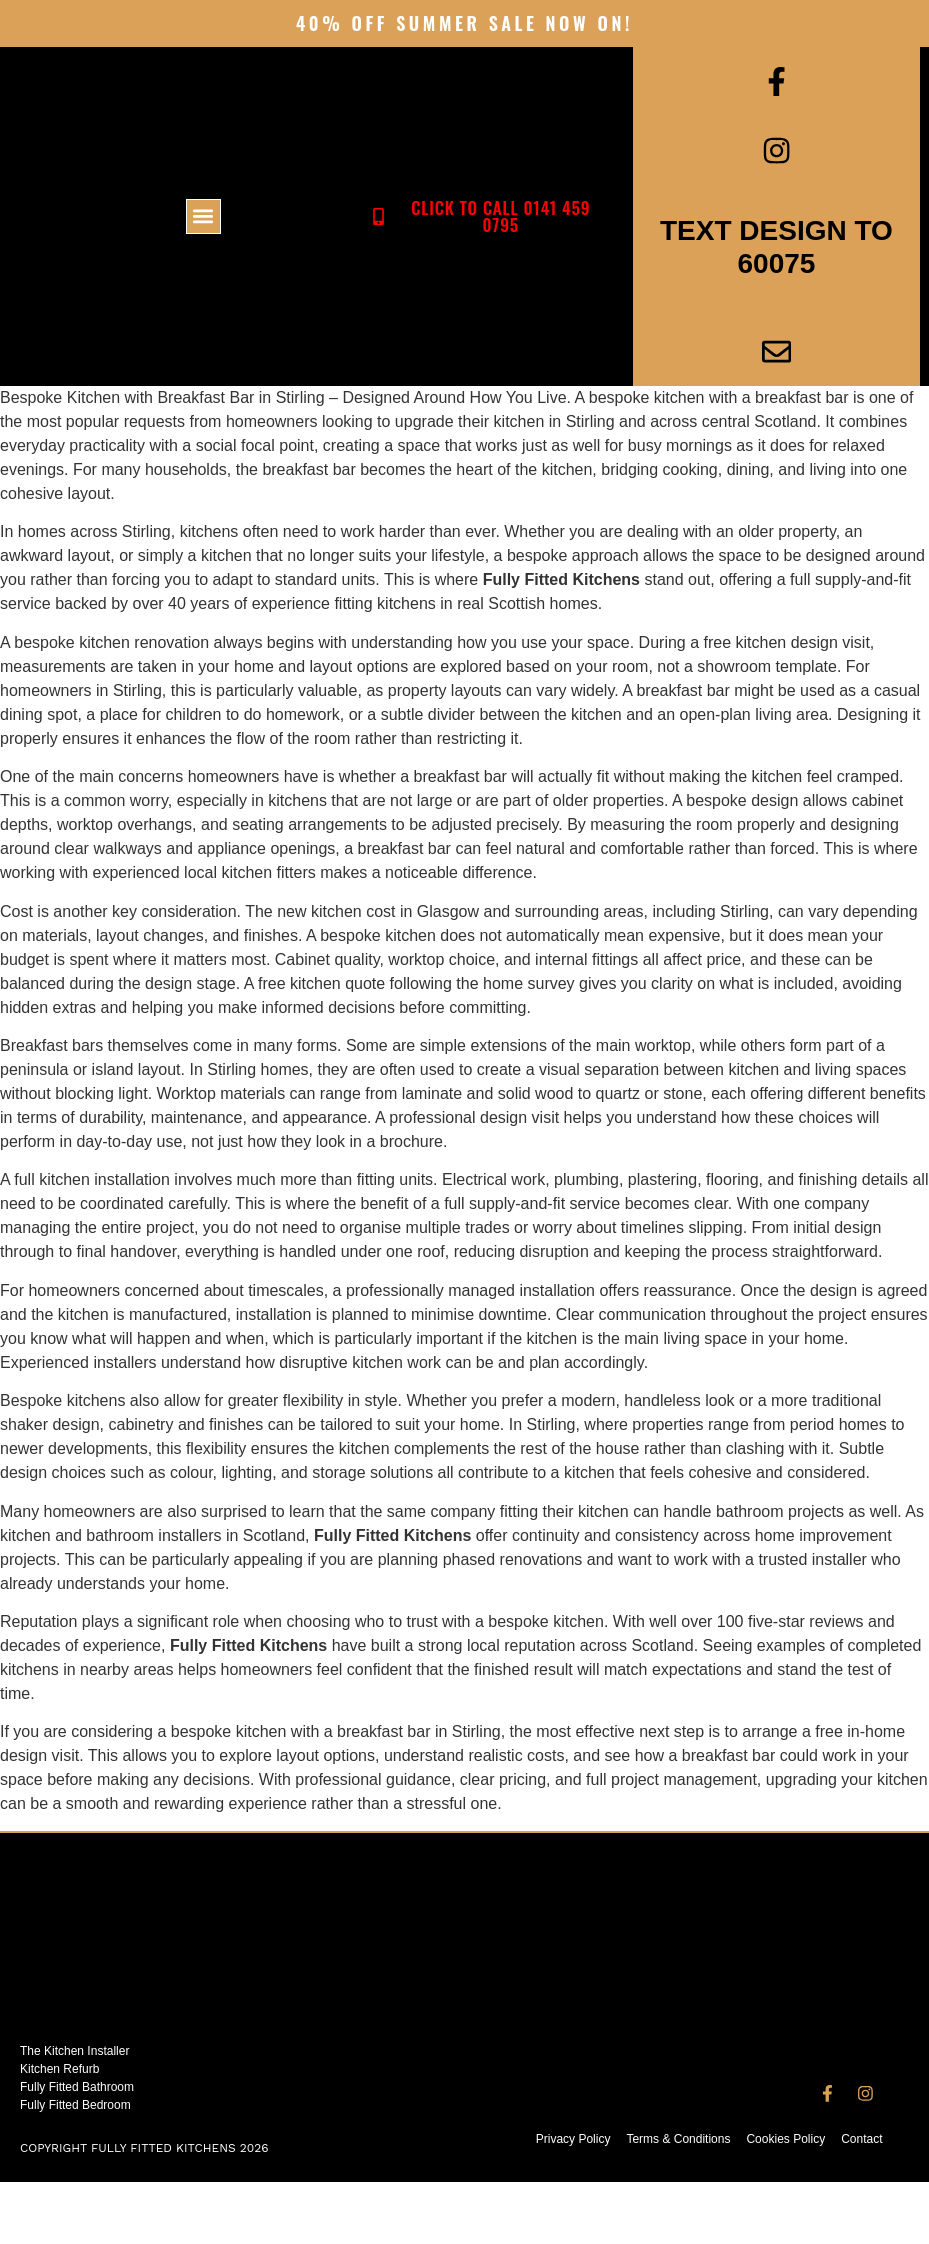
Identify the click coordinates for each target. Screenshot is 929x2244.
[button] (203, 247)
